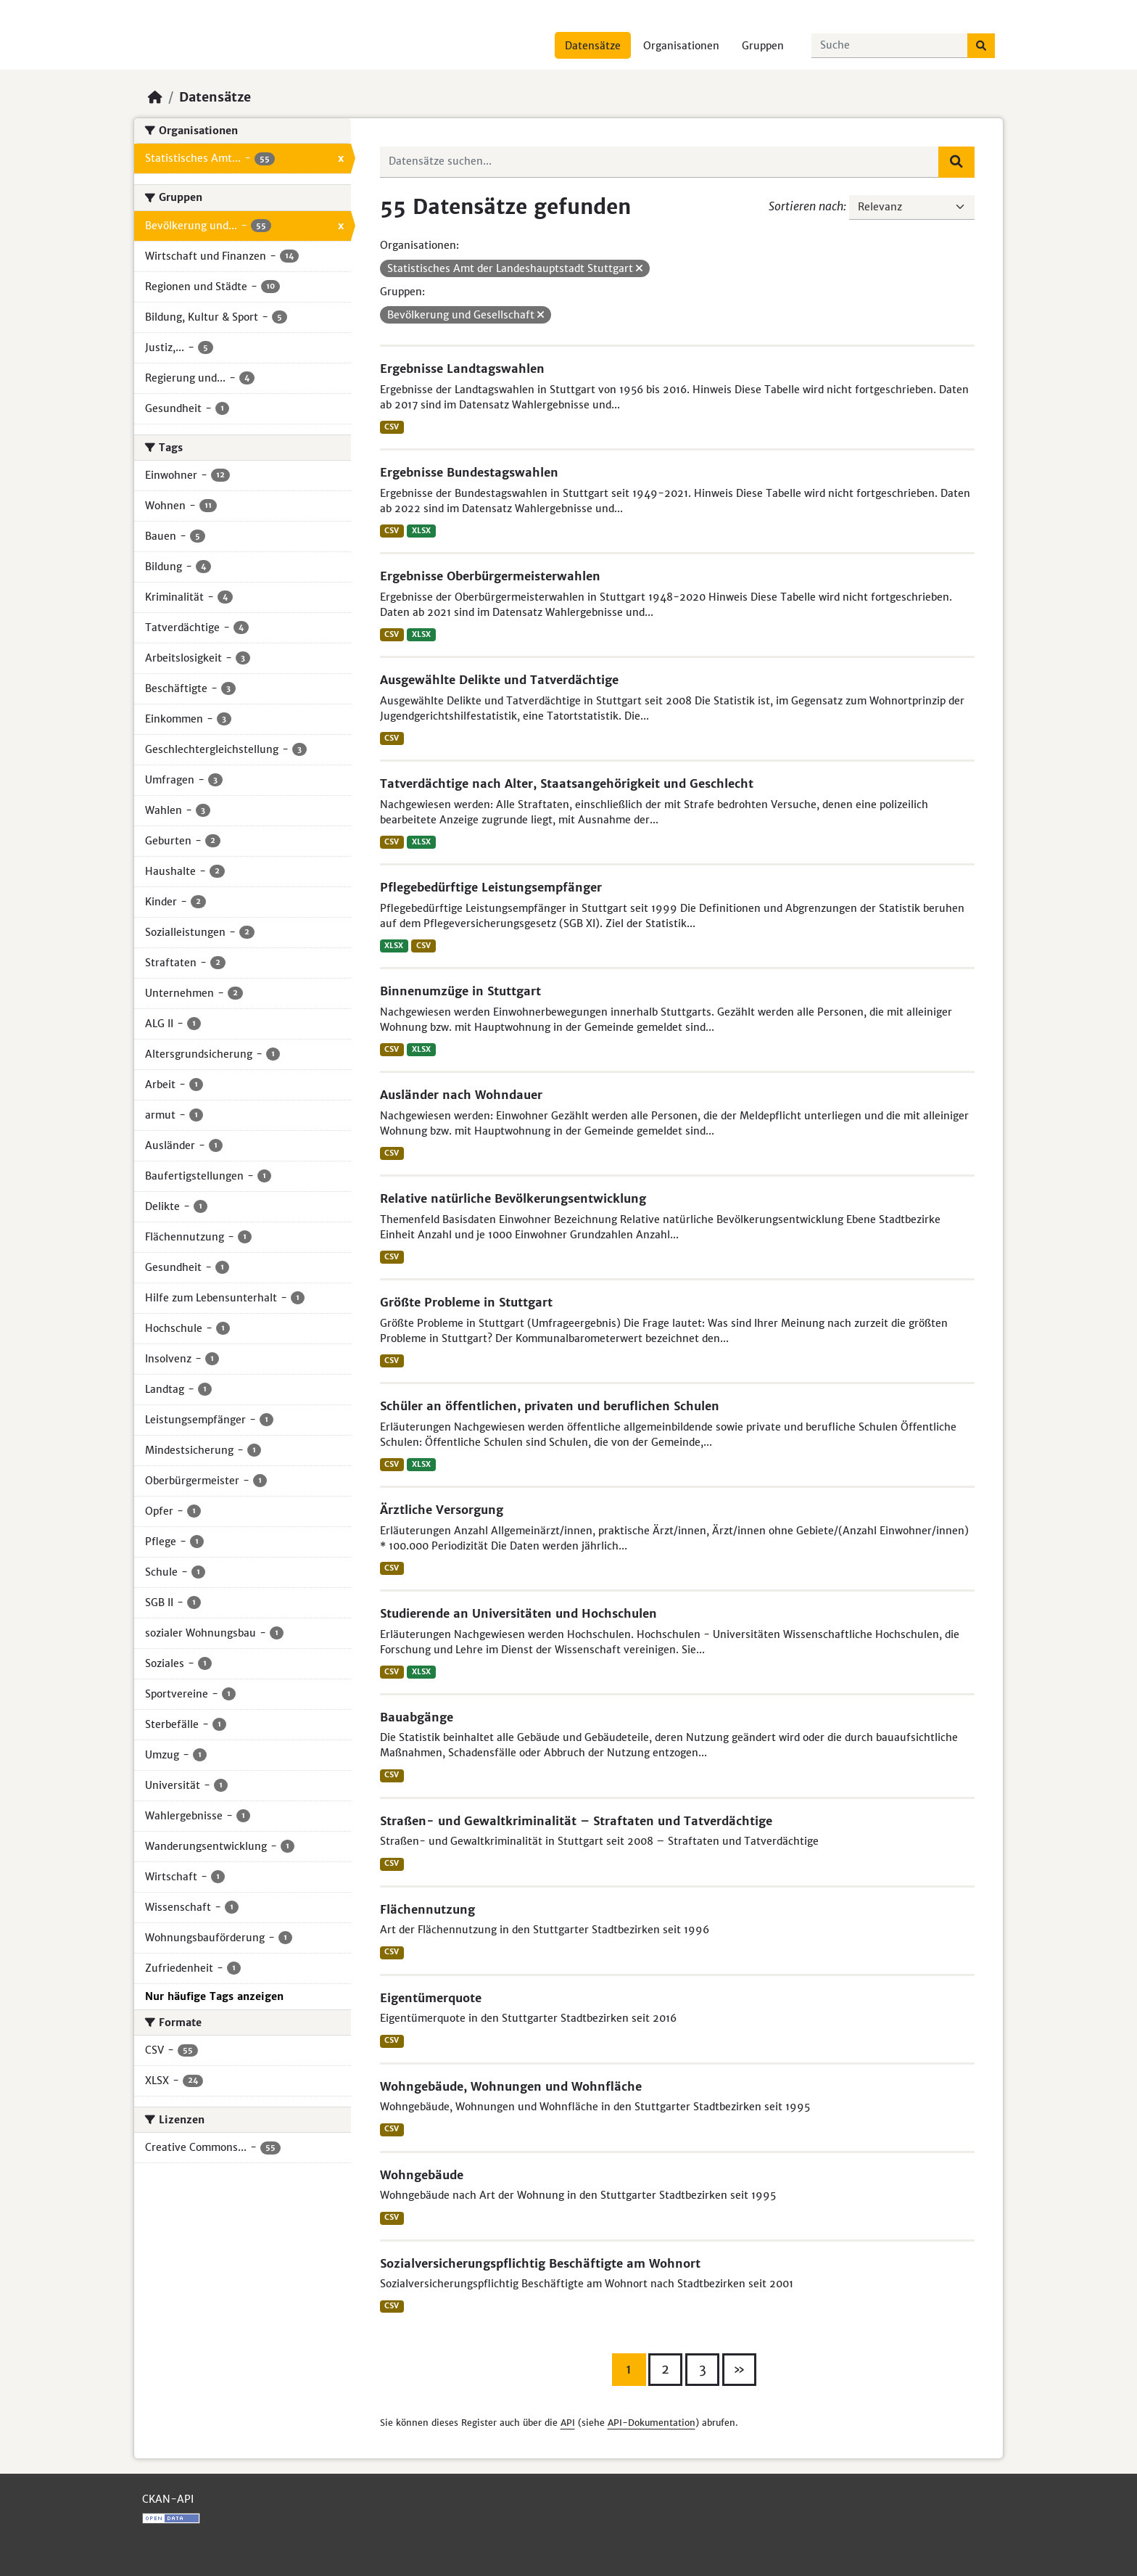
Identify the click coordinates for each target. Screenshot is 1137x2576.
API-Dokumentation (651, 2422)
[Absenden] (981, 45)
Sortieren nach (806, 206)
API (568, 2422)
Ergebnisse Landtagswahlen (462, 368)
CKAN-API (168, 2499)
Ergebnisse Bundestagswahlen (469, 472)
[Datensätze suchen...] (889, 45)
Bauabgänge (416, 1717)
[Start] (155, 97)
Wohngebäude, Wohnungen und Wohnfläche (511, 2086)
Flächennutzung (427, 1909)
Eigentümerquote (430, 1998)
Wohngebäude (421, 2175)
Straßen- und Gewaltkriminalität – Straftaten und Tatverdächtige (576, 1821)
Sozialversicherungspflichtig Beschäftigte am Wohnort (540, 2263)
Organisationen (681, 45)
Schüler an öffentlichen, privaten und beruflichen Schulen (549, 1406)
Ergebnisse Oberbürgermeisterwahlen (490, 576)
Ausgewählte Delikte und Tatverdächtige (499, 679)
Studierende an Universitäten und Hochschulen (518, 1613)
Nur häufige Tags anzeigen (214, 1996)
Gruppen (763, 45)
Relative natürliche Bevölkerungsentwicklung (513, 1198)
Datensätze (593, 45)
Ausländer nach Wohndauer (461, 1094)
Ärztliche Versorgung (441, 1509)
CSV (391, 427)
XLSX (421, 530)
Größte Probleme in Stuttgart (466, 1302)
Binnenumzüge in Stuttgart (460, 991)
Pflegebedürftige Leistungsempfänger (491, 887)
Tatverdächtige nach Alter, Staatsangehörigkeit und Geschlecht (566, 783)
